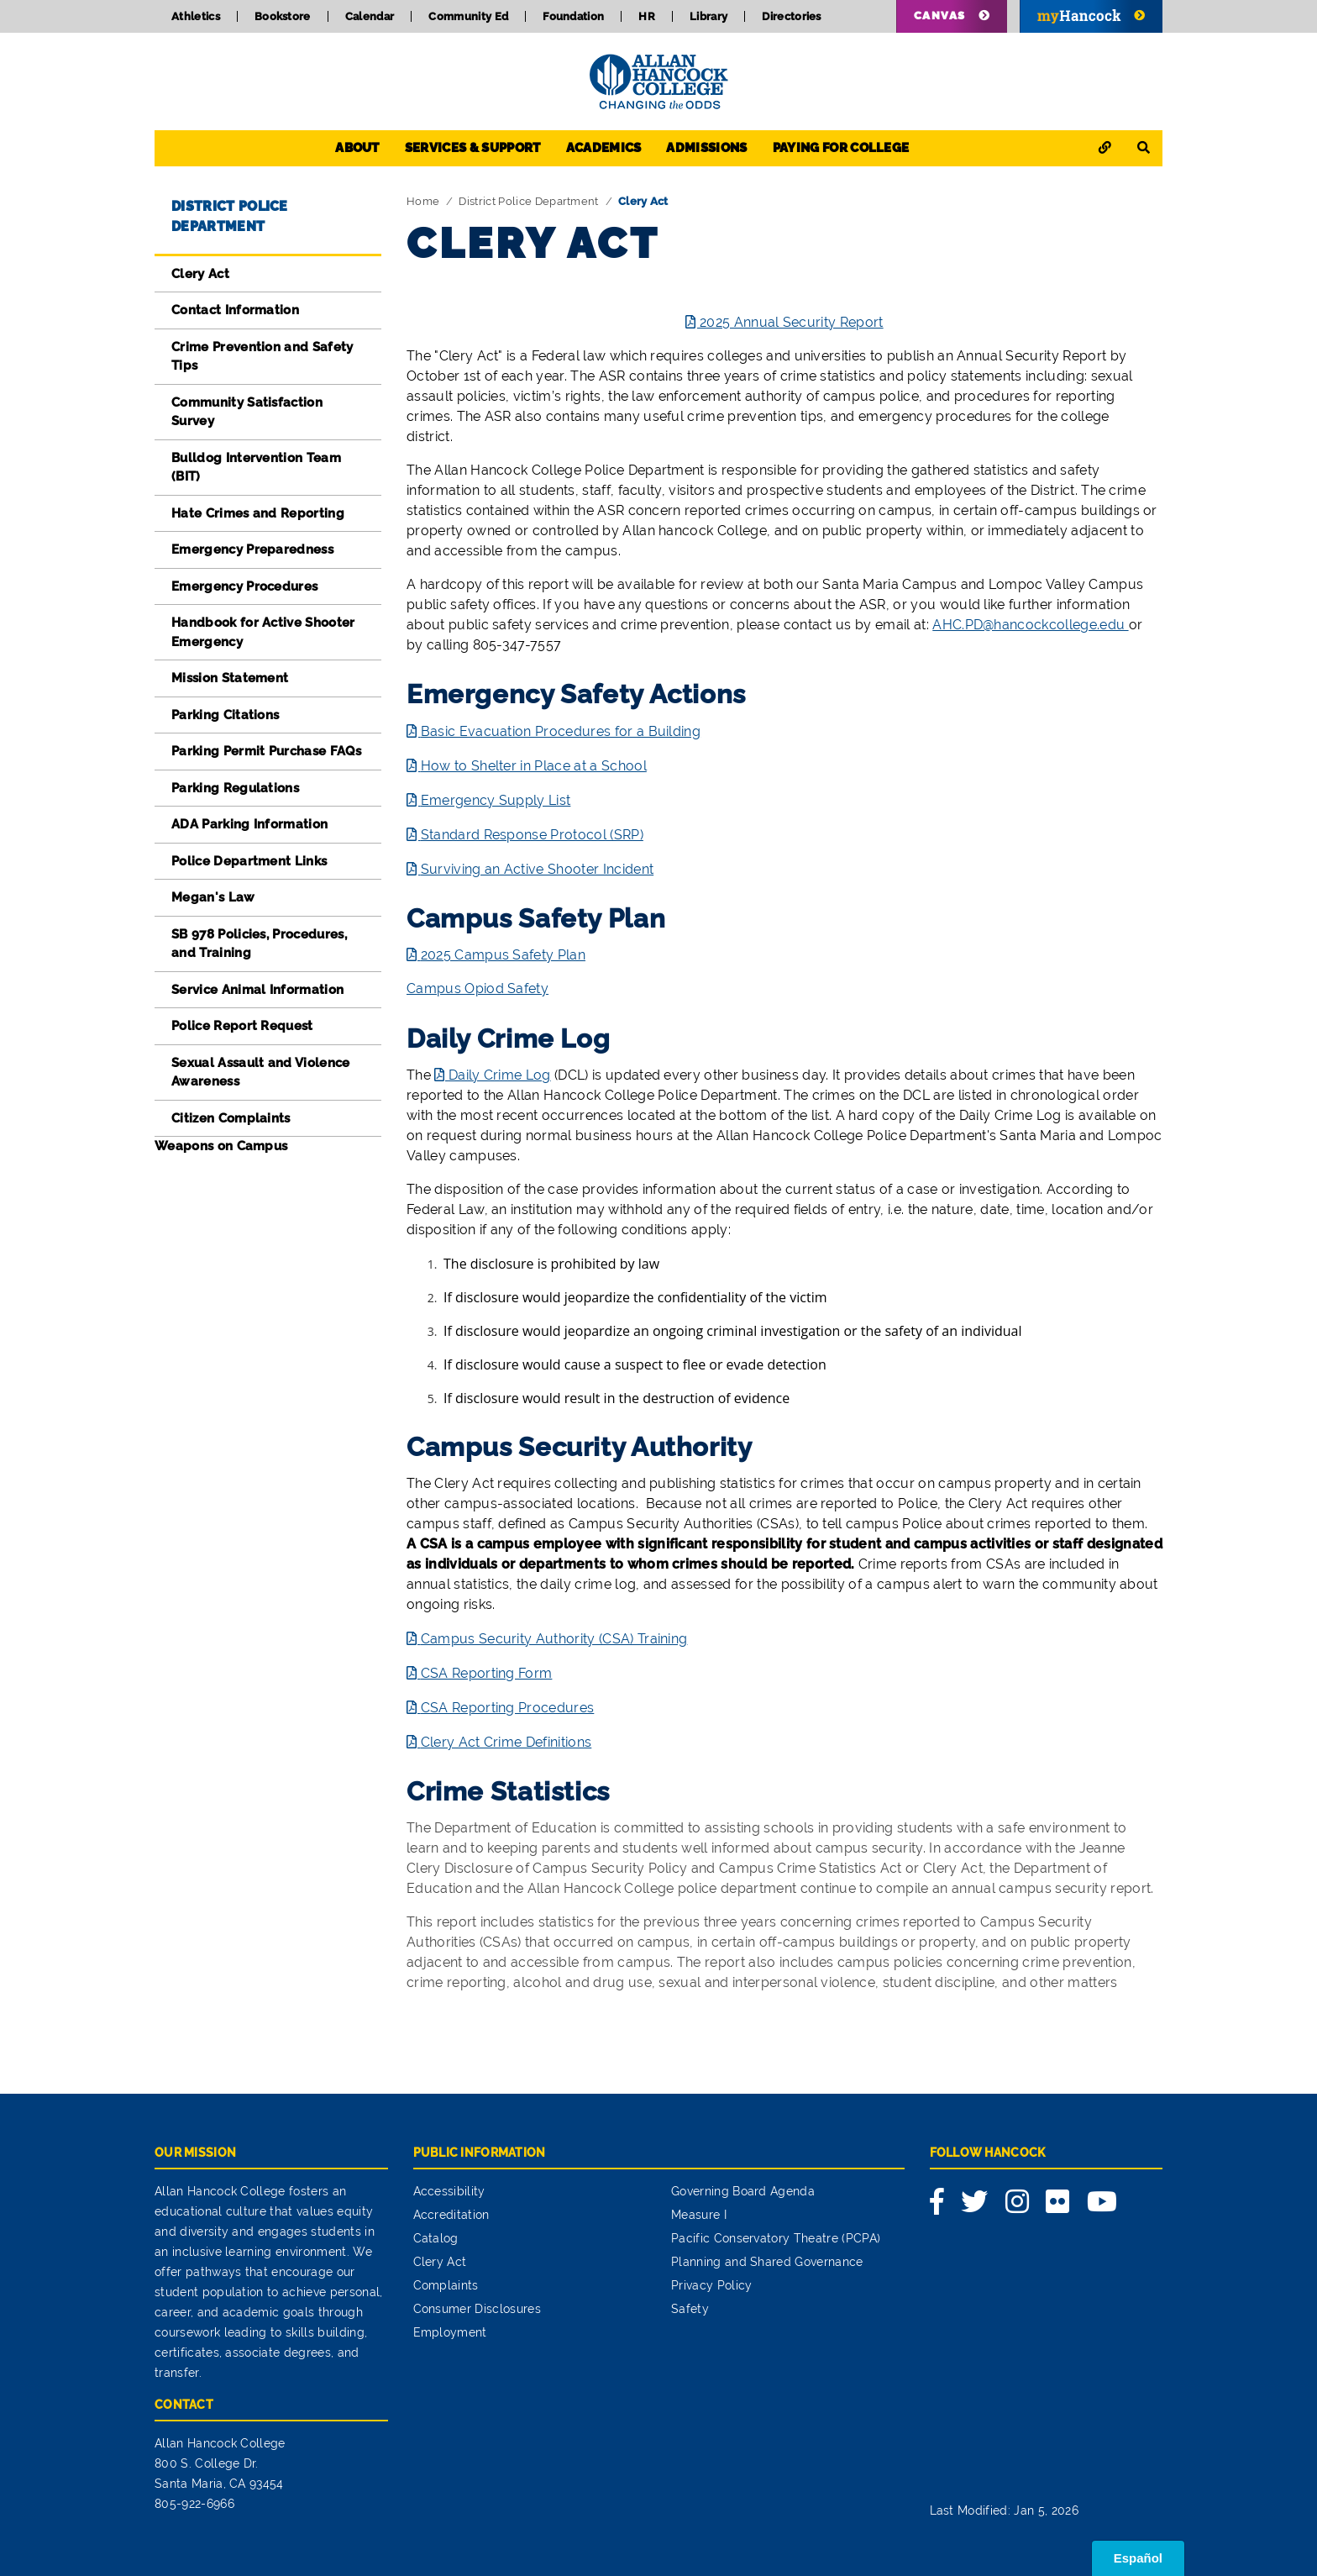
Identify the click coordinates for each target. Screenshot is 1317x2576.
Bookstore (282, 16)
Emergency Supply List (496, 800)
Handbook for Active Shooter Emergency (263, 632)
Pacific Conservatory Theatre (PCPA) (775, 2238)
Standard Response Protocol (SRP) (532, 835)
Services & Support (473, 147)
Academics (604, 147)
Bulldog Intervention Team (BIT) (256, 467)
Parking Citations (225, 715)
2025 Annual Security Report (792, 322)
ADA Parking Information (249, 824)
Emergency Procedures (244, 586)
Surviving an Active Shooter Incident (537, 869)
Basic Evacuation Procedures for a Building (560, 731)
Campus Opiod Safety (477, 988)
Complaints (446, 2285)
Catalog (436, 2238)
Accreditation (451, 2214)
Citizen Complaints (231, 1118)
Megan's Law (213, 897)
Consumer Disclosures (477, 2309)
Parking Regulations (235, 788)
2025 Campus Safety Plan (503, 955)
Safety (690, 2309)
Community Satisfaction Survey (247, 412)
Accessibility (449, 2191)
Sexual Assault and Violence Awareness (260, 1072)
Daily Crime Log (500, 1075)
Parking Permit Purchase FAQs (266, 751)
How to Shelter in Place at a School (534, 766)
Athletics (195, 16)
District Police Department (528, 201)
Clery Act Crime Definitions (506, 1742)
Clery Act (200, 273)
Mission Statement (229, 678)
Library (708, 16)
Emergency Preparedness (252, 549)
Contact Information (235, 310)
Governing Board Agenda (743, 2191)
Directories (791, 16)
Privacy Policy (711, 2285)
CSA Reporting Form (487, 1673)
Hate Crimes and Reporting (257, 513)
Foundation (573, 16)
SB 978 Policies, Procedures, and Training (259, 944)
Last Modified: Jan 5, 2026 (1004, 2510)
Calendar (370, 16)
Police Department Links (249, 861)
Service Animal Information (257, 989)
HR (646, 16)
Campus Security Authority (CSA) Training (554, 1639)
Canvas (940, 15)
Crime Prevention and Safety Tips (262, 356)
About (357, 147)
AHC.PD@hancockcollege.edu (1030, 625)
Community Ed (468, 16)
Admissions (706, 147)
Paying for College (841, 147)
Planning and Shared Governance (767, 2261)
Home (423, 201)
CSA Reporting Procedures (508, 1708)
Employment (450, 2332)
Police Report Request (242, 1025)
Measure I (699, 2214)
